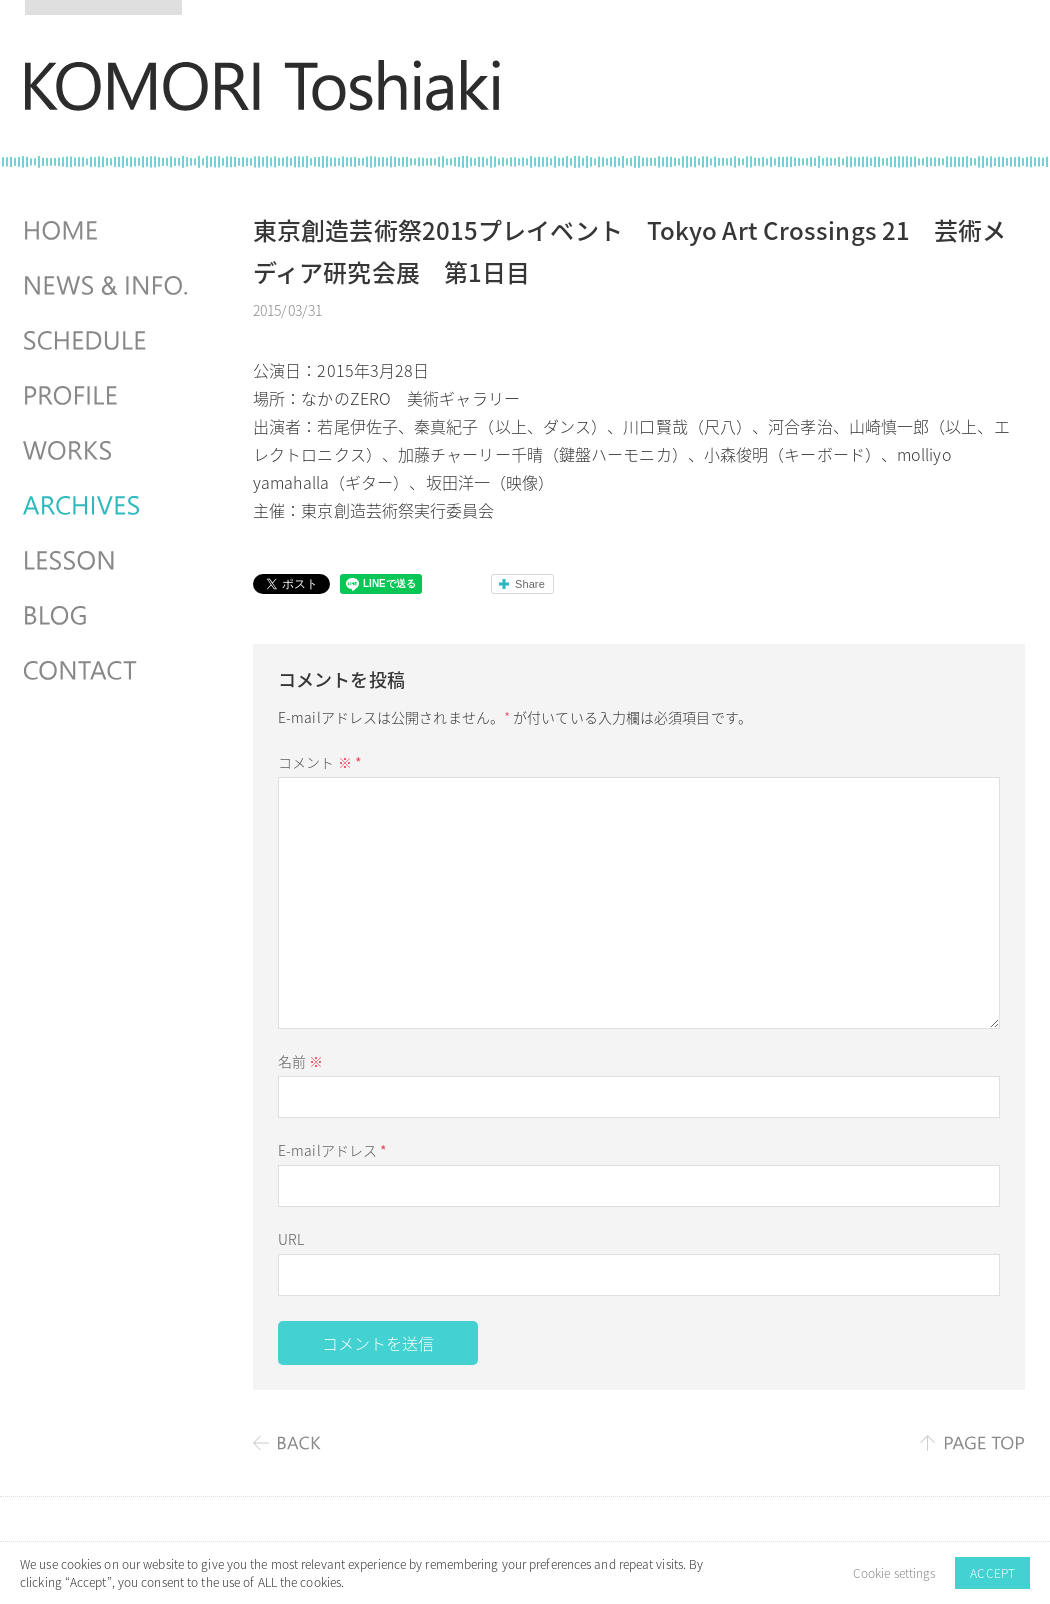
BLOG (108, 616)
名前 (300, 1061)
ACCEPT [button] (992, 1573)
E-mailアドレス (332, 1150)
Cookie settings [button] (894, 1573)
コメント (320, 762)
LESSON (108, 561)
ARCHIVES (108, 506)
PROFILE (108, 396)
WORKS (108, 451)
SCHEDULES (108, 341)
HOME (108, 231)
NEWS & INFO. (108, 286)
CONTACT (108, 671)
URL (291, 1239)
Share (530, 584)
